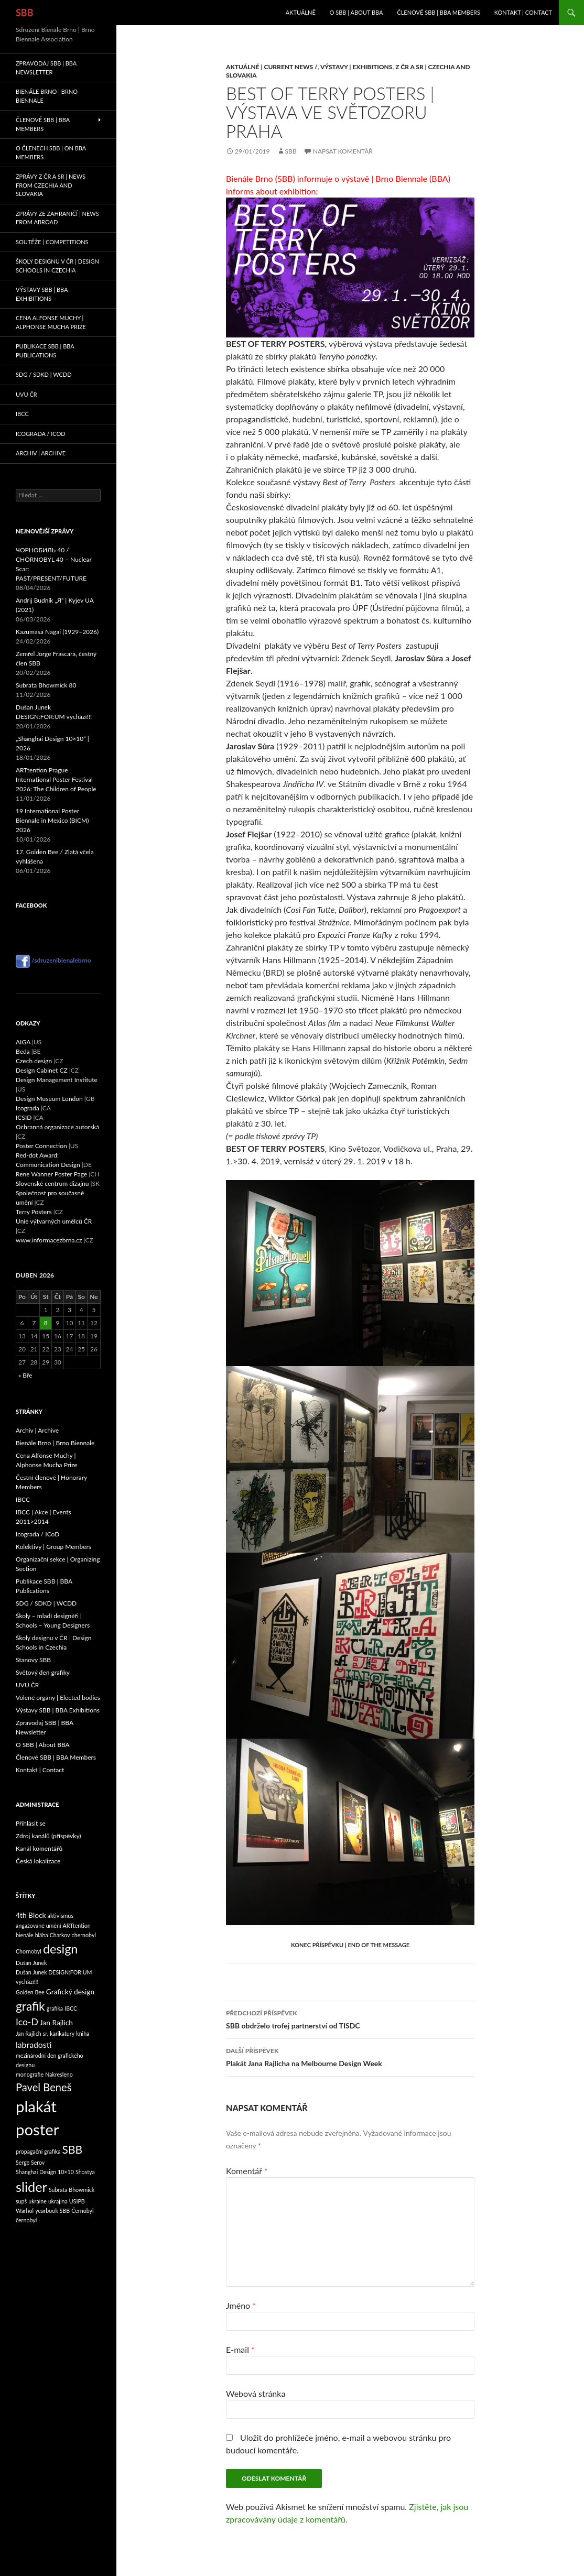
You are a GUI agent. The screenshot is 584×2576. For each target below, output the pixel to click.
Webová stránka (255, 2393)
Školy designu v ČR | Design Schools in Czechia (57, 266)
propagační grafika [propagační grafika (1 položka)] (38, 2151)
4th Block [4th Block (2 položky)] (31, 1915)
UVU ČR (26, 394)
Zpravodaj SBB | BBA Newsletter (46, 67)
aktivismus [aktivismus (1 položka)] (60, 1915)
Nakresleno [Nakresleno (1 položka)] (59, 2074)
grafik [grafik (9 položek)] (30, 2006)
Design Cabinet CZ (42, 1070)
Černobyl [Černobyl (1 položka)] (82, 2210)
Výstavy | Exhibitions (356, 67)
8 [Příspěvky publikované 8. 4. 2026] (46, 1323)
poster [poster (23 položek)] (37, 2129)
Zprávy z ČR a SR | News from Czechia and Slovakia (50, 185)
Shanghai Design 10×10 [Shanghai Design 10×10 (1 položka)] (45, 2171)
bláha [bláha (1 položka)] (41, 1934)
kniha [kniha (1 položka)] (82, 2033)
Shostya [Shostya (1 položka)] (85, 2171)
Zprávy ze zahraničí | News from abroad (57, 218)
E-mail (240, 2349)
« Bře (25, 1375)
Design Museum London (49, 1099)
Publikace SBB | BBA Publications (45, 350)
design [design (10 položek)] (60, 1948)
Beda (23, 1051)
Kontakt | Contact (523, 12)
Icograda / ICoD (41, 433)
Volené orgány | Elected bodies (58, 1697)
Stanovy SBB (33, 1660)
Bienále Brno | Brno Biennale (47, 96)
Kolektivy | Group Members (53, 1547)
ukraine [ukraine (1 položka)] (37, 2201)
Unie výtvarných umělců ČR (54, 1221)
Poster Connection (41, 1146)
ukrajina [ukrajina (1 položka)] (58, 2201)
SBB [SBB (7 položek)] (72, 2149)
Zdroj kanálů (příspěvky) (48, 1836)
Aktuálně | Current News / (272, 67)
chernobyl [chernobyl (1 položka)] (84, 1934)
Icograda (27, 1108)
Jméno (241, 2305)
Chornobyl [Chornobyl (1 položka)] (28, 1951)
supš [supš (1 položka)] (21, 2201)
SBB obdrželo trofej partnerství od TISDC (350, 2018)
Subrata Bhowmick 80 (46, 685)
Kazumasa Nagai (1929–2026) (57, 632)
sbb (291, 151)
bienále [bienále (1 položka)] (25, 1934)
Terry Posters (34, 1212)
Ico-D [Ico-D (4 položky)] (27, 2021)
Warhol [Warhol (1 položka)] (25, 2210)
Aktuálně (301, 12)
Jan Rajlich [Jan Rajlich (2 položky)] (56, 2022)
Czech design (34, 1061)
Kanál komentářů (39, 1848)
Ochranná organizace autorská (57, 1127)
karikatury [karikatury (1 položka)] (62, 2033)
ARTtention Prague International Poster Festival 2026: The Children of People (56, 779)
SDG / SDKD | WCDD (44, 374)
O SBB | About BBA (356, 12)
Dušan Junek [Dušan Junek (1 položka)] (31, 1962)
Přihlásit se (31, 1823)
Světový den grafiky (43, 1672)
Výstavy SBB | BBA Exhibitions (42, 294)
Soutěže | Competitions (52, 241)
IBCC (22, 413)
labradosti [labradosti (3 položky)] (33, 2044)
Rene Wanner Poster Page (51, 1174)
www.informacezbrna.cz (49, 1240)
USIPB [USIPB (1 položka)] (77, 2201)
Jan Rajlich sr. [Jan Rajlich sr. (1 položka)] (32, 2033)
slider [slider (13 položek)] (31, 2187)
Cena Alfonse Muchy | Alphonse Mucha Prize (51, 322)
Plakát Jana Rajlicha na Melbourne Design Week (350, 2056)
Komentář (247, 2171)
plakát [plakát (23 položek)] (36, 2106)
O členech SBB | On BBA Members (51, 152)
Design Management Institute (57, 1080)
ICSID (23, 1117)
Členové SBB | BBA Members (438, 12)
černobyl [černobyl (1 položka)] (26, 2220)
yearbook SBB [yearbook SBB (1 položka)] (52, 2210)
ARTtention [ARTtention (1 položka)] (77, 1925)
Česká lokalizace (38, 1861)
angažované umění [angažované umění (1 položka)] (38, 1925)
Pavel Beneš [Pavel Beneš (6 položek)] (43, 2087)
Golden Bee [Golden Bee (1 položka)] (30, 1992)
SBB (25, 12)
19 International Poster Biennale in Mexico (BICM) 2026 (52, 820)
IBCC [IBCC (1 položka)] (70, 2008)
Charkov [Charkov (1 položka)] (60, 1934)
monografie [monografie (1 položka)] (30, 2074)
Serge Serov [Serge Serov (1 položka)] (30, 2162)
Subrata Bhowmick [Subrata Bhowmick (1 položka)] (71, 2189)
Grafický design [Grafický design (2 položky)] (70, 1991)
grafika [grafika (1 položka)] (55, 2008)
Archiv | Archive (41, 453)
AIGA (23, 1042)
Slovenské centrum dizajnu (52, 1183)
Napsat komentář (343, 151)
